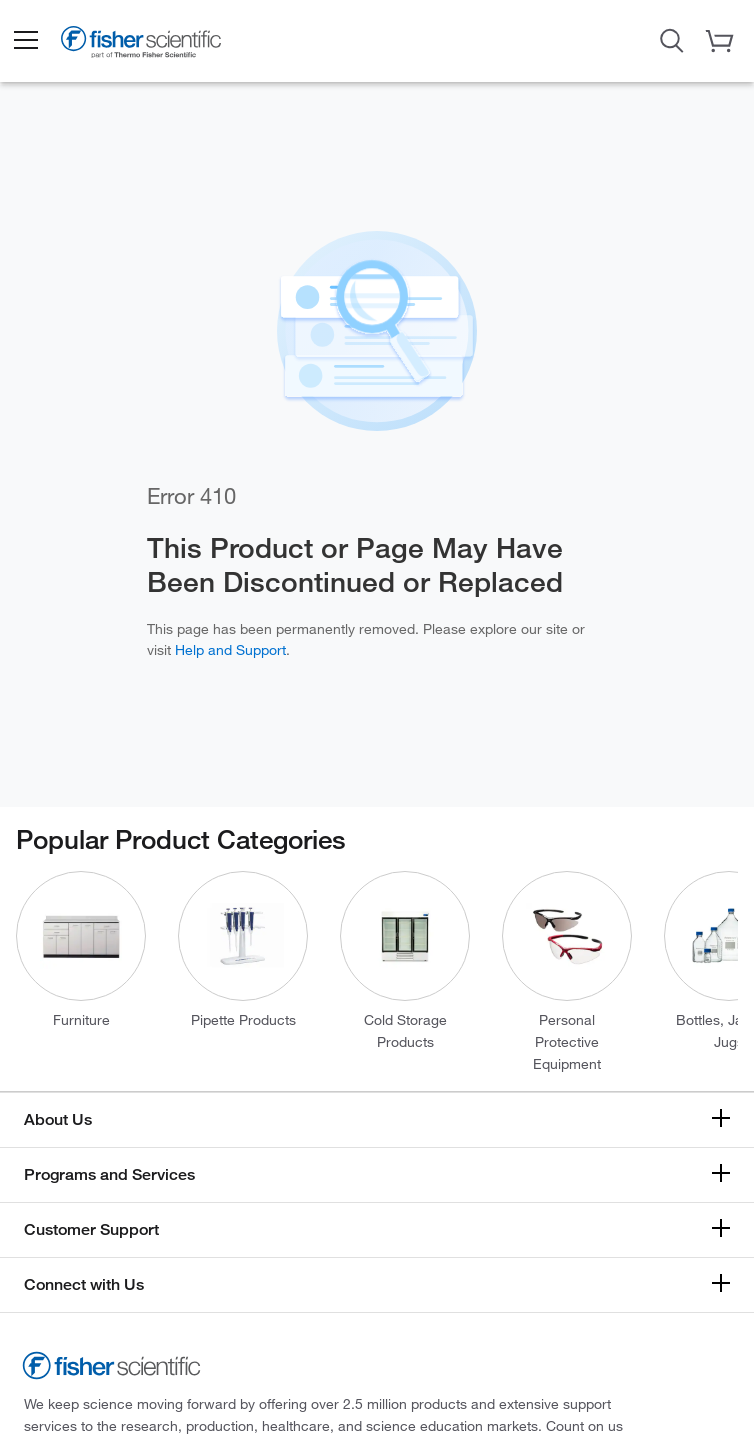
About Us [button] (58, 1119)
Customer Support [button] (91, 1229)
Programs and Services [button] (109, 1174)
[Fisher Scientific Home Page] (141, 46)
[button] (25, 41)
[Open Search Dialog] (672, 39)
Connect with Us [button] (84, 1284)
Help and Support (230, 649)
